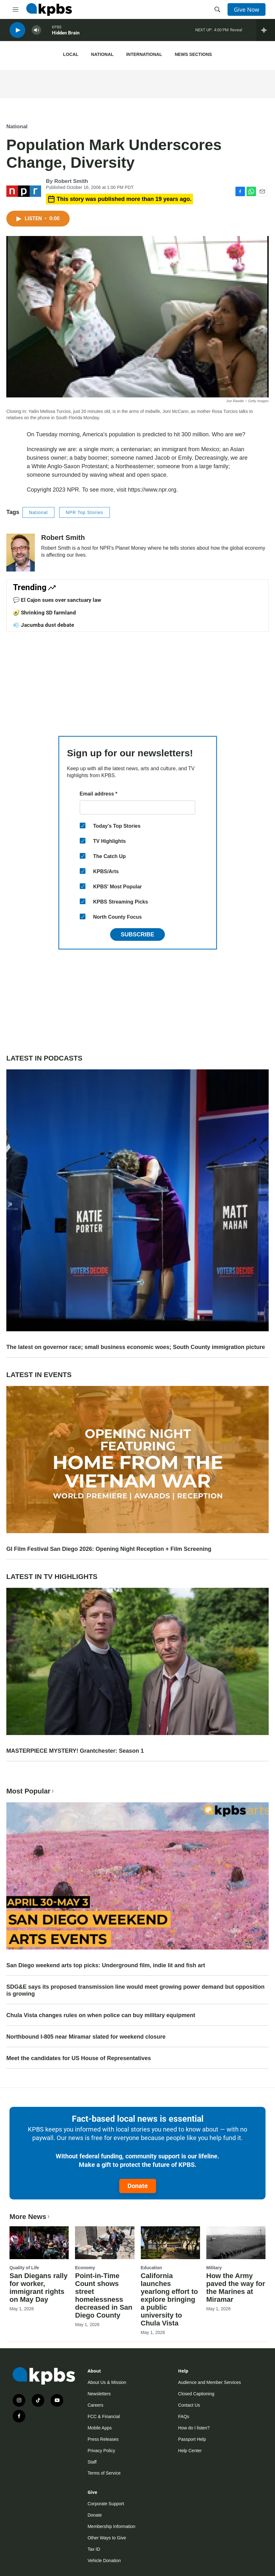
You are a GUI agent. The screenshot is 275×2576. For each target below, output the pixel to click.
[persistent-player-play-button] (17, 31)
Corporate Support (106, 2503)
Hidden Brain (65, 34)
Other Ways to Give (107, 2537)
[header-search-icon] (217, 9)
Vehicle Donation (104, 2560)
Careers (95, 2405)
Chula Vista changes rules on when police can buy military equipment (100, 2015)
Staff (92, 2461)
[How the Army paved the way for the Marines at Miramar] (236, 2242)
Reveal (236, 31)
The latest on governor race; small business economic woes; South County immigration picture (135, 1347)
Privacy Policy (101, 2450)
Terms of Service (104, 2473)
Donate (138, 2186)
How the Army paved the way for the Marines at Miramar (235, 2287)
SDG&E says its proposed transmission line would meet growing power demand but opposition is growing (135, 1990)
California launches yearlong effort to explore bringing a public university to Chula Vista (169, 2299)
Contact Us (189, 2405)
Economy (85, 2267)
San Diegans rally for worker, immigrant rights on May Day (38, 2287)
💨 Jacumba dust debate (43, 625)
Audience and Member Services (209, 2382)
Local (70, 54)
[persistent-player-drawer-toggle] (265, 31)
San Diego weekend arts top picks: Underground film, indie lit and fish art (105, 1965)
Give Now (246, 9)
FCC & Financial (104, 2416)
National (102, 54)
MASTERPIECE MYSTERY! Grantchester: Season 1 (75, 1751)
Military (214, 2267)
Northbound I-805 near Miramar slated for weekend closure (86, 2037)
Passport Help (192, 2439)
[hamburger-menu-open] (15, 9)
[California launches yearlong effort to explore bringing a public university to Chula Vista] (170, 2242)
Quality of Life (24, 2267)
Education (151, 2267)
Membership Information (111, 2526)
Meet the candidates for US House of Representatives (78, 2058)
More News (30, 2217)
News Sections (193, 54)
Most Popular (30, 1791)
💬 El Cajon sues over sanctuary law (57, 600)
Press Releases (103, 2439)
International (144, 54)
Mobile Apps (100, 2427)
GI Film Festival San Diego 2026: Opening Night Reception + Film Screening (108, 1549)
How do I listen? (194, 2427)
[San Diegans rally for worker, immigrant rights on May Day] (39, 2242)
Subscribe (137, 934)
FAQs (183, 2416)
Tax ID (94, 2549)
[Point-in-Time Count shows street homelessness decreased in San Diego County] (104, 2242)
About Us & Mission (107, 2382)
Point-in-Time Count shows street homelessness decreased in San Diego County (103, 2295)
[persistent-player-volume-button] (36, 32)
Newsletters (99, 2393)
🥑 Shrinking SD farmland (44, 612)
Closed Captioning (196, 2393)
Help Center (190, 2450)
